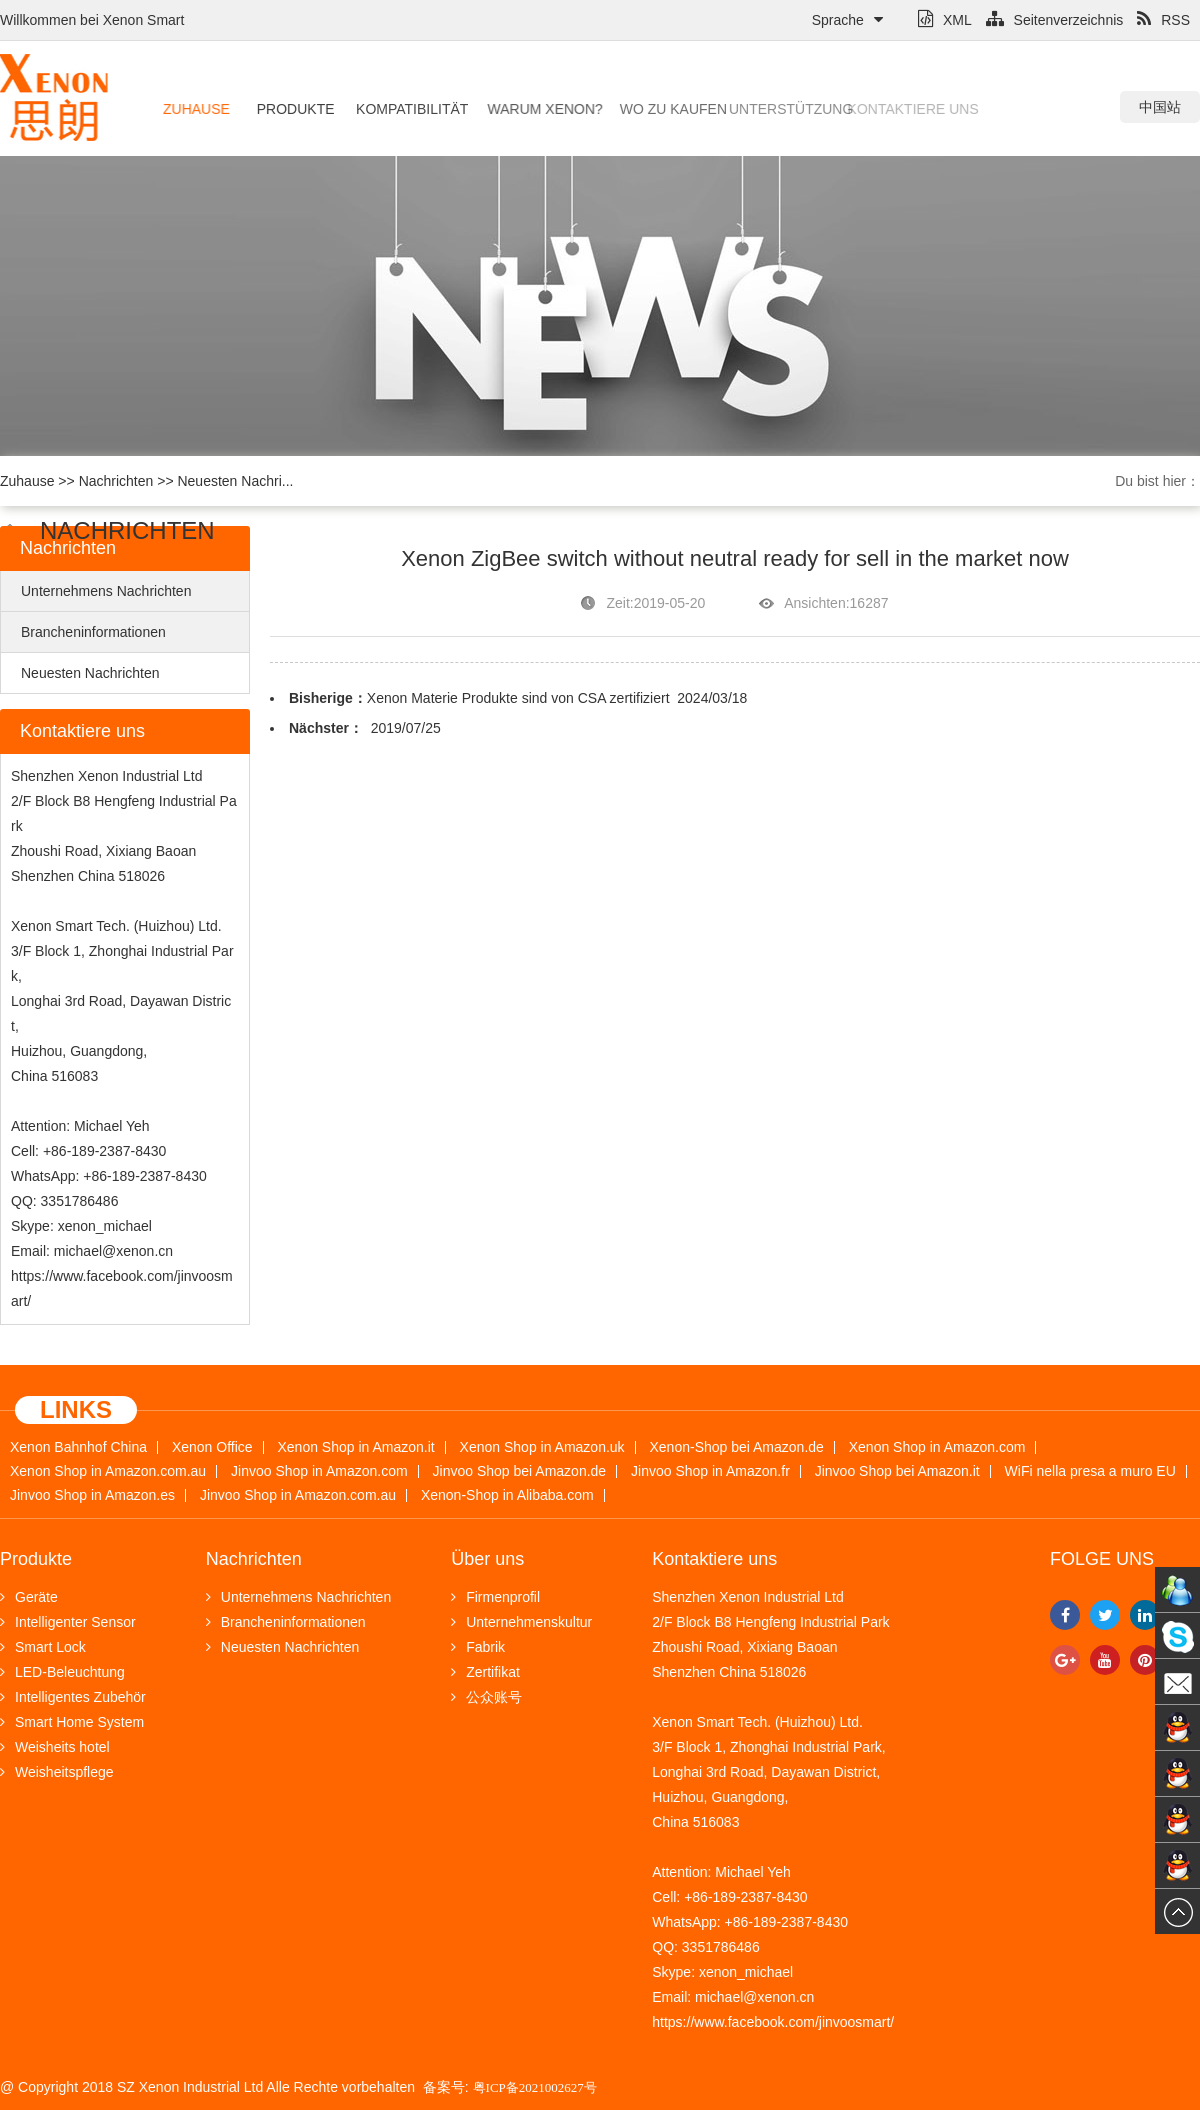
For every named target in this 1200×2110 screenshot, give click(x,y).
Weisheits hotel (55, 1747)
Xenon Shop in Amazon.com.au (108, 1471)
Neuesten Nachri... (235, 481)
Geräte (29, 1597)
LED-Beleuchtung (62, 1672)
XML (945, 20)
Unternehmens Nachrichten (106, 591)
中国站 (1160, 107)
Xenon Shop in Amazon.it (355, 1447)
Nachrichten (116, 481)
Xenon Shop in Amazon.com (937, 1447)
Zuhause (193, 109)
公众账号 (486, 1697)
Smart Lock (43, 1647)
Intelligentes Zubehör (73, 1697)
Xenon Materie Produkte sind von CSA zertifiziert (518, 698)
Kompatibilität (400, 109)
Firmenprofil (495, 1597)
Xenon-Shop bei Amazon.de (737, 1447)
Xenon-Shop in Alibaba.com (507, 1495)
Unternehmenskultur (521, 1622)
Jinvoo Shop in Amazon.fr (710, 1471)
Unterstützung (753, 109)
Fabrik (478, 1647)
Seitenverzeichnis (1055, 20)
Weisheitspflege (57, 1772)
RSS (1163, 20)
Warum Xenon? (526, 109)
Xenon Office (212, 1447)
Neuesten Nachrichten (90, 673)
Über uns (487, 1559)
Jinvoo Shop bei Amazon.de (520, 1471)
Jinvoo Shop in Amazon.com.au (298, 1495)
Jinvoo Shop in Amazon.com (319, 1471)
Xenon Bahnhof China (78, 1447)
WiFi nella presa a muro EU (1090, 1471)
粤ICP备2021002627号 (535, 2087)
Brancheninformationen (93, 632)
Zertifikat (485, 1672)
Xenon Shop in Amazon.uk (542, 1447)
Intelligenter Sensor (68, 1622)
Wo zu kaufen (648, 109)
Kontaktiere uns (872, 109)
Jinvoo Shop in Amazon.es (92, 1495)
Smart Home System (72, 1722)
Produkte (289, 109)
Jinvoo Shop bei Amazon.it (897, 1471)
